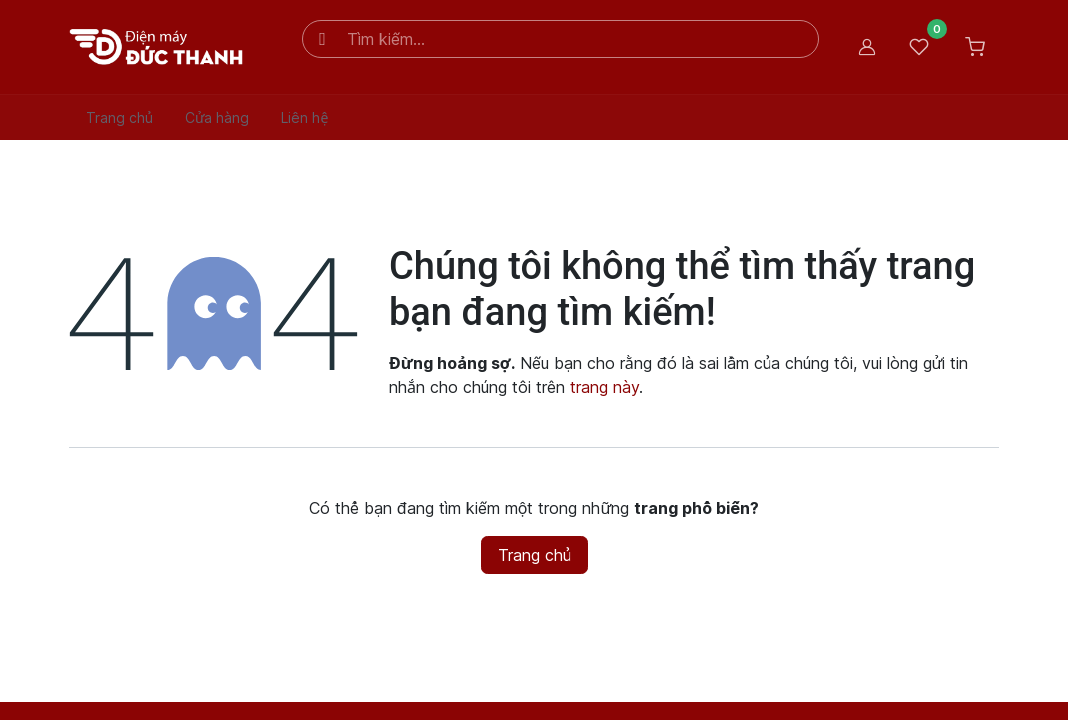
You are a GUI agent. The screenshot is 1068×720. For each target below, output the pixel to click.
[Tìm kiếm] (323, 39)
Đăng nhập (867, 47)
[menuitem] (119, 117)
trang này (604, 387)
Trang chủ (534, 555)
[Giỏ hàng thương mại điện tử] (975, 47)
